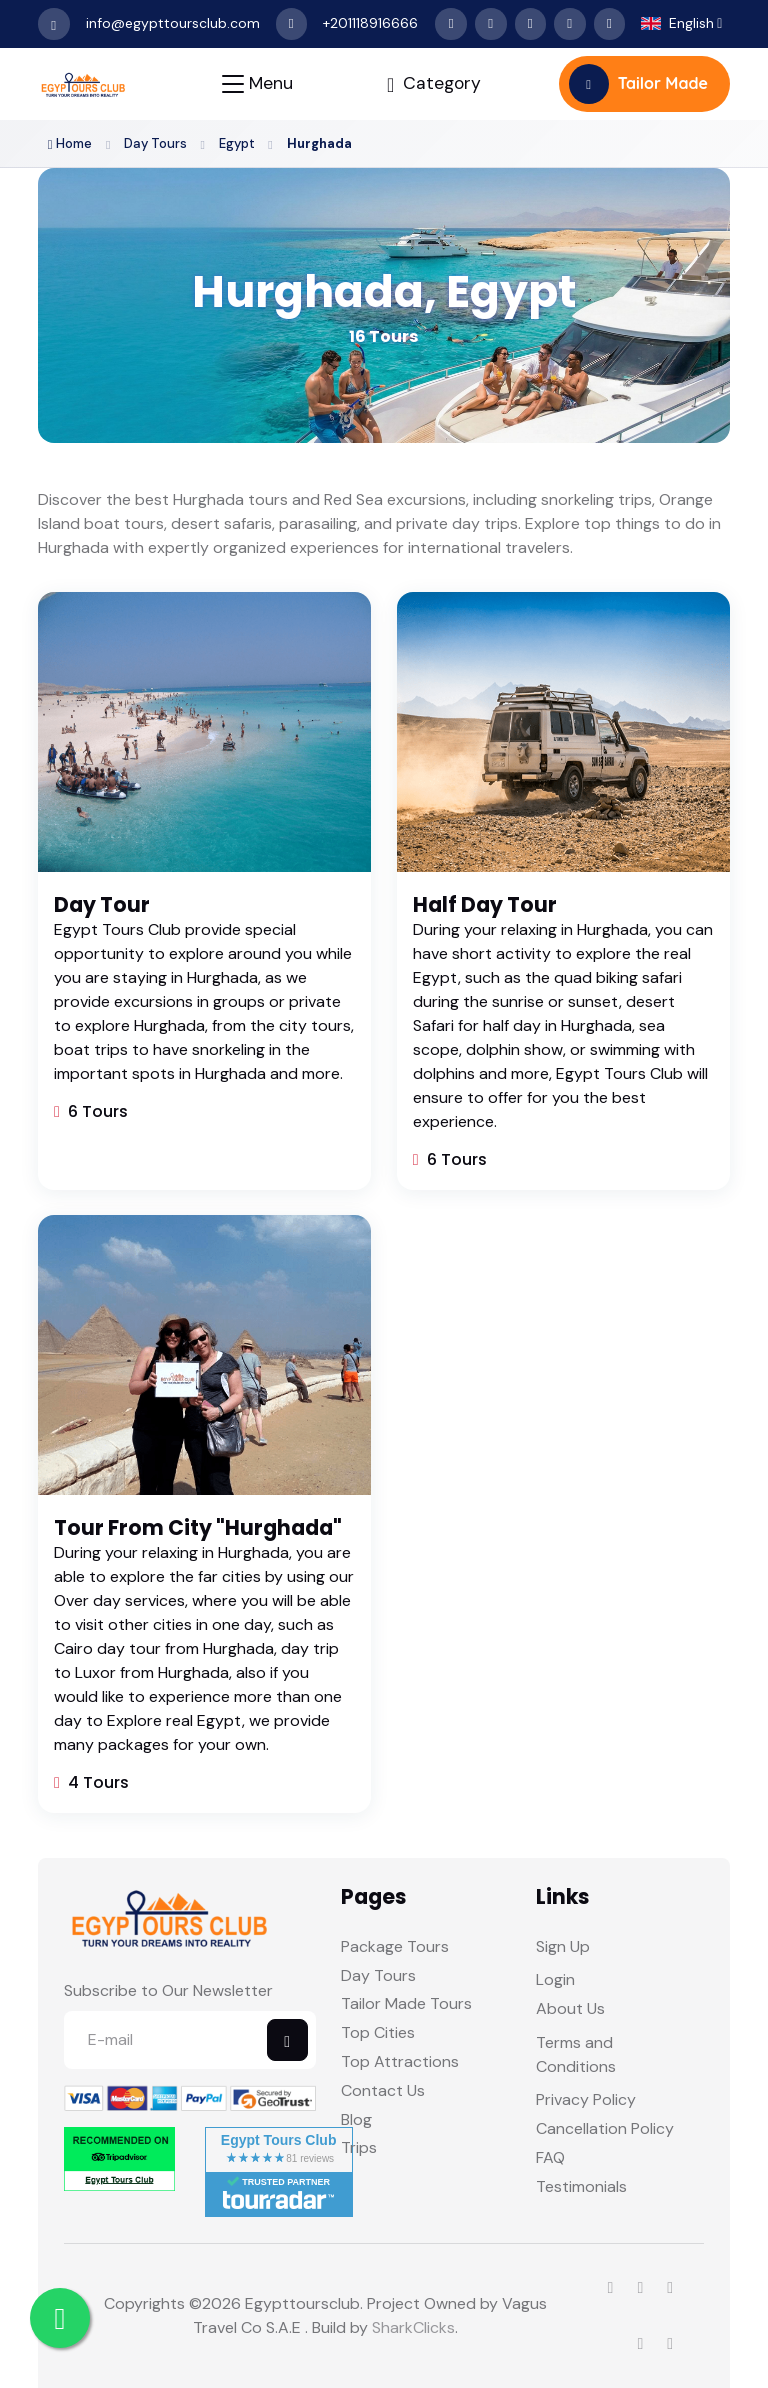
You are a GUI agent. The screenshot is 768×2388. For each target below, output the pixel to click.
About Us (570, 2009)
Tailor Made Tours (406, 2004)
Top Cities (378, 2033)
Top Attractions (400, 2061)
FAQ (550, 2157)
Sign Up (563, 1946)
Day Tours (156, 143)
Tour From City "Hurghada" (198, 1528)
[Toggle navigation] (257, 84)
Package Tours (395, 1946)
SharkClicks (413, 2327)
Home (70, 144)
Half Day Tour (485, 905)
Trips (359, 2148)
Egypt (239, 143)
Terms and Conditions (576, 2054)
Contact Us (383, 2090)
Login (555, 1980)
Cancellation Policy (605, 2129)
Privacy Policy (586, 2100)
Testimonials (581, 2186)
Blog (356, 2119)
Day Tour (102, 905)
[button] (681, 24)
